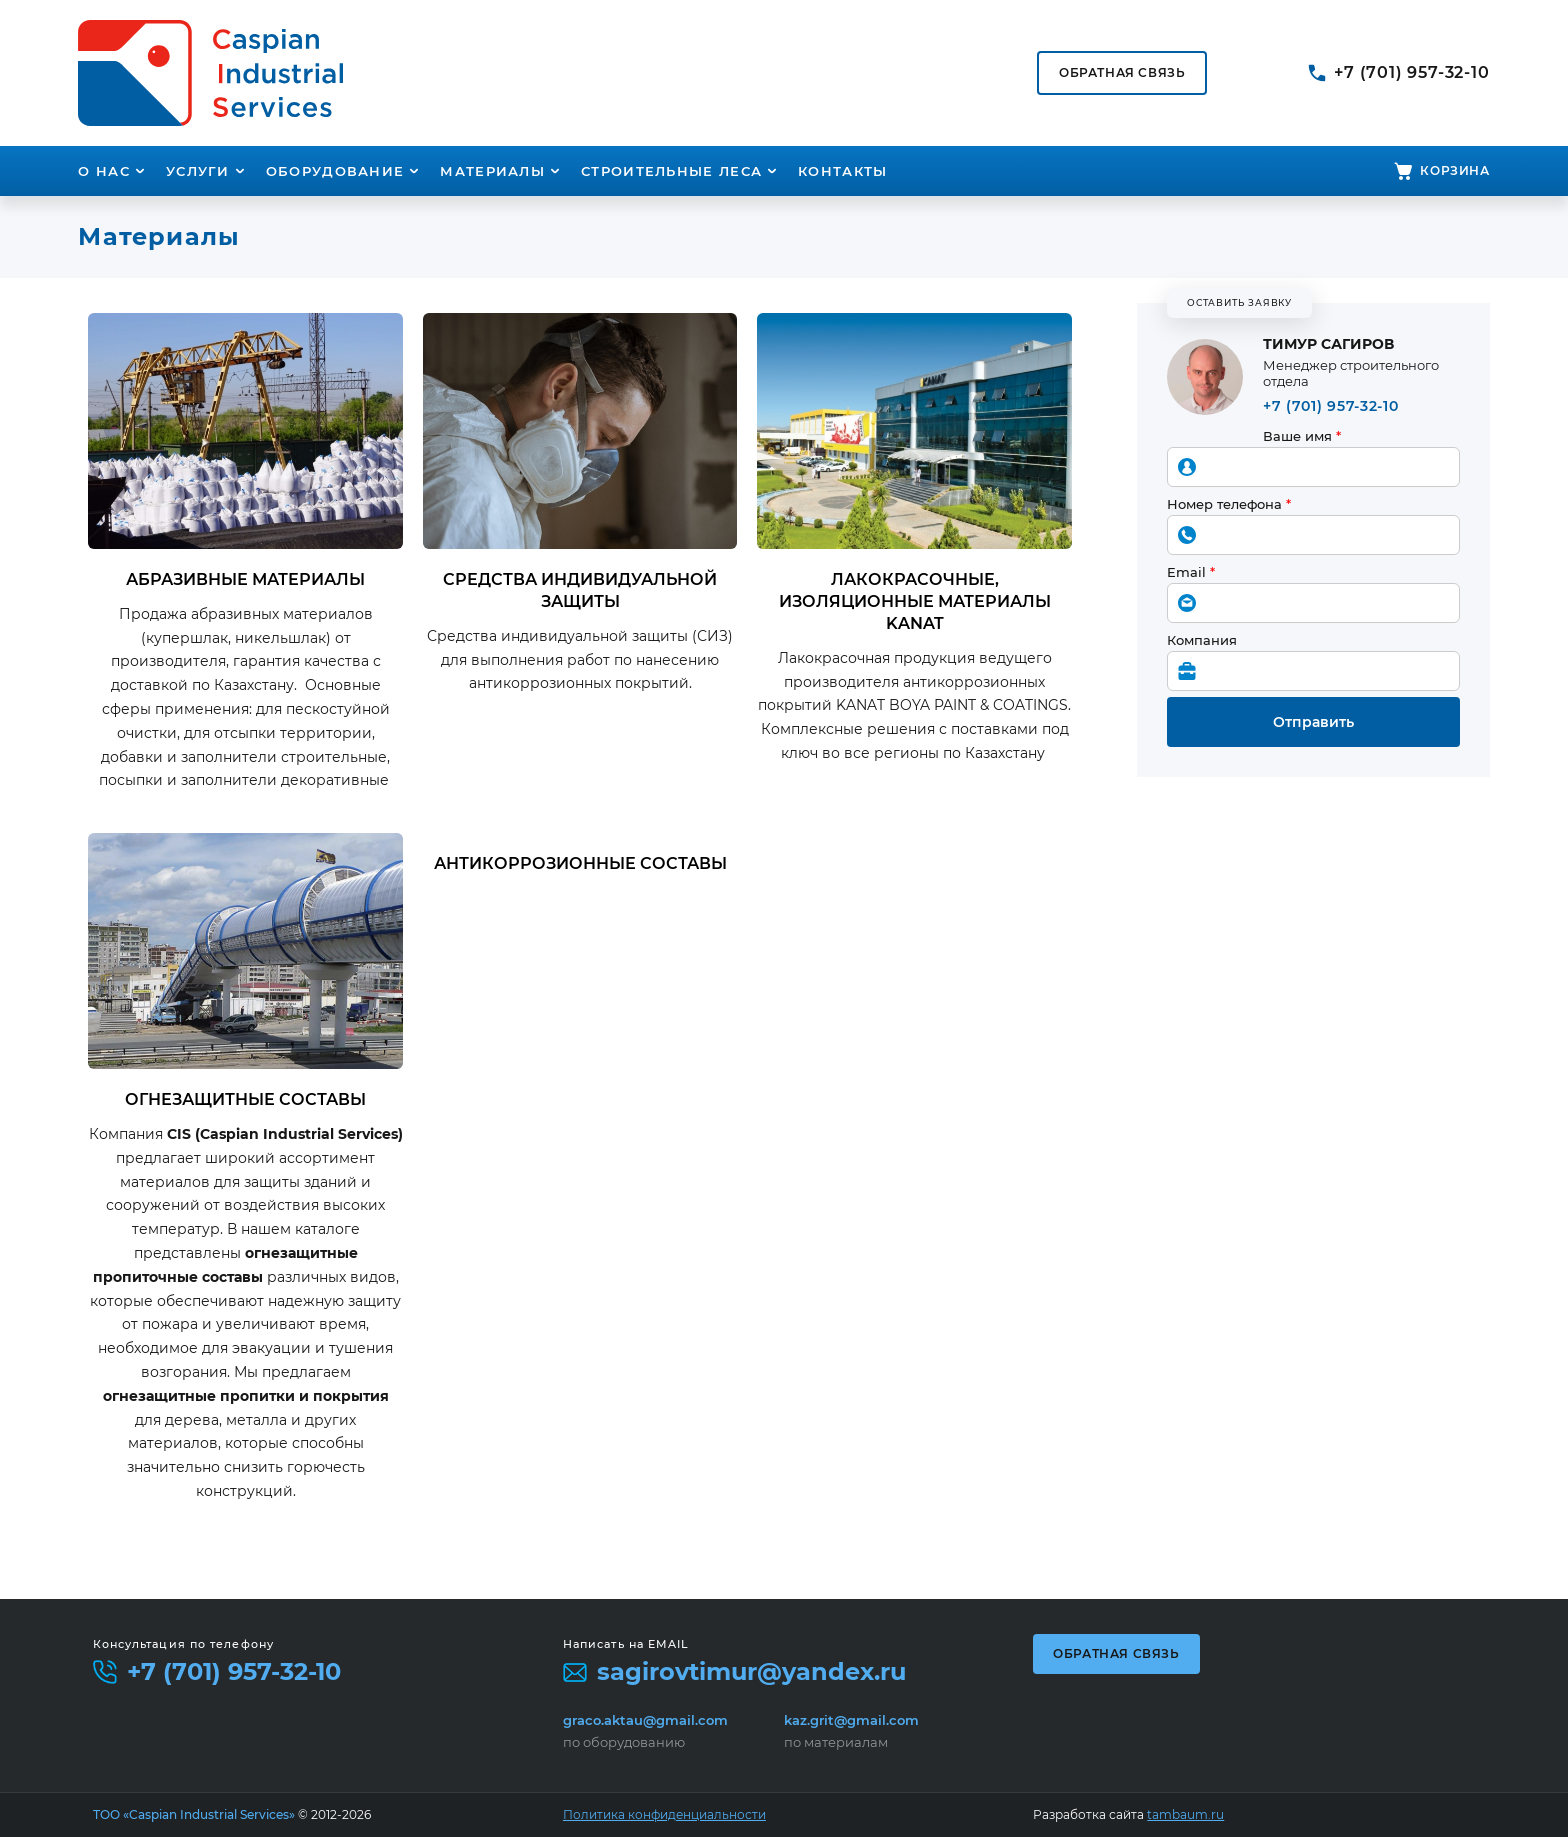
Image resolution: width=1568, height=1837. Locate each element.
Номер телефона (1229, 504)
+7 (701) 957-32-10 (1411, 72)
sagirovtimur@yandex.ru (751, 1672)
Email (1191, 572)
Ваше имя (1302, 436)
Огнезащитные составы (245, 1099)
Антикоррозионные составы (580, 863)
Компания (1202, 640)
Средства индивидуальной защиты (580, 590)
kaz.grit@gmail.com (851, 1720)
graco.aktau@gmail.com (645, 1720)
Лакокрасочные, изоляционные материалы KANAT (915, 601)
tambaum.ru (1185, 1814)
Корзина (1454, 170)
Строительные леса (671, 171)
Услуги (198, 171)
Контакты (842, 171)
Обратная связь (1116, 1653)
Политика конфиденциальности (664, 1814)
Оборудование (335, 171)
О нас (104, 171)
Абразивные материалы (245, 579)
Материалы (492, 171)
